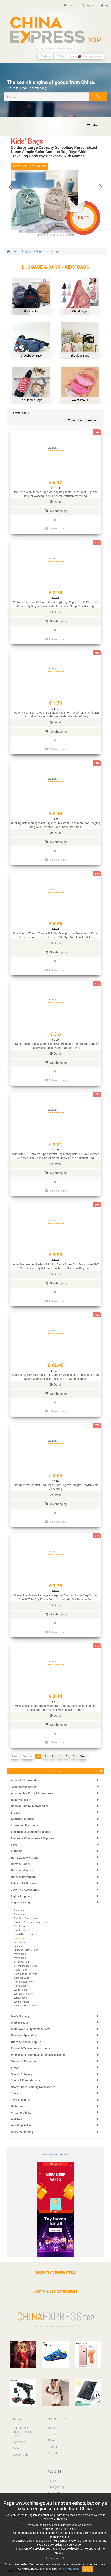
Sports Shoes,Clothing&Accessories (33, 2087)
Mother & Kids (19, 2022)
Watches (16, 2119)
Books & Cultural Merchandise (30, 1806)
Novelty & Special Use (24, 2035)
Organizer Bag (21, 1962)
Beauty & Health (21, 1799)
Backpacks (19, 1914)
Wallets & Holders (23, 1993)
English (45, 56)
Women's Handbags (24, 2005)
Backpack (19, 1910)
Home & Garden (21, 1864)
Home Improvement (23, 1876)
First (14, 1756)
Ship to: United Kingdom (85, 56)
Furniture (17, 1851)
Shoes (15, 2067)
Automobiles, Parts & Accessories (32, 1793)
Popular (17, 2524)
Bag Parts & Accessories (26, 1918)
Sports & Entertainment (25, 2080)
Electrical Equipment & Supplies (31, 1831)
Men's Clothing (20, 2016)
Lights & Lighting (21, 1896)
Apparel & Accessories (25, 1780)
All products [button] (55, 1771)
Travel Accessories (24, 1981)
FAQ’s (16, 2448)
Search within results (82, 420)
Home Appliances (22, 1870)
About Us (53, 2524)
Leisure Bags (20, 1942)
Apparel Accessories (24, 1786)
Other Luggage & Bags (25, 1966)
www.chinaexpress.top (56, 2154)
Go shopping (56, 511)
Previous (27, 1756)
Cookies (52, 2480)
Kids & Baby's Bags (24, 1934)
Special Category (21, 2074)
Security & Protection (24, 2061)
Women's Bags (21, 2001)
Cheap (17, 2531)
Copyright (54, 2531)
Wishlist (70, 5)
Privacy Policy (56, 2487)
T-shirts (52, 2427)
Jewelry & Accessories (25, 1889)
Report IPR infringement (55, 2495)
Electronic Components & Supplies (32, 1838)
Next (82, 1756)
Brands (15, 1812)
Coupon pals (20, 2454)
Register (89, 5)
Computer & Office (22, 1818)
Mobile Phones (56, 2453)
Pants (51, 2434)
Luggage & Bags (32, 251)
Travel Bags (20, 1985)
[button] (100, 187)
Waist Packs (20, 1990)
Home (12, 251)
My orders (19, 2442)
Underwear (18, 2106)
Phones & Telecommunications (30, 2048)
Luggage (18, 1946)
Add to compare (55, 528)
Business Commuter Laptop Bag (31, 1922)
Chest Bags (20, 1926)
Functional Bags (22, 1930)
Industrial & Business (24, 1883)
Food (14, 1844)
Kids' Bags (19, 1938)
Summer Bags (21, 1977)
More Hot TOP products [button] (29, 166)
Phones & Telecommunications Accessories (38, 2054)
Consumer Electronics (24, 1825)
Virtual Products (21, 2112)
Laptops (53, 2446)
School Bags (20, 1970)
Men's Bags (20, 1954)
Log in (105, 5)
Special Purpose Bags (25, 1974)
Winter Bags (20, 1997)
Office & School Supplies (26, 2042)
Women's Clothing (22, 2132)
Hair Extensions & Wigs (25, 1857)
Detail (55, 502)
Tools (14, 2093)
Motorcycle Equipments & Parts (30, 2029)
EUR (60, 56)
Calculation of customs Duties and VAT (22, 2431)
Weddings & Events (23, 2125)
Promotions (20, 2537)
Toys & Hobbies (20, 2099)
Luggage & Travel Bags (26, 1950)
